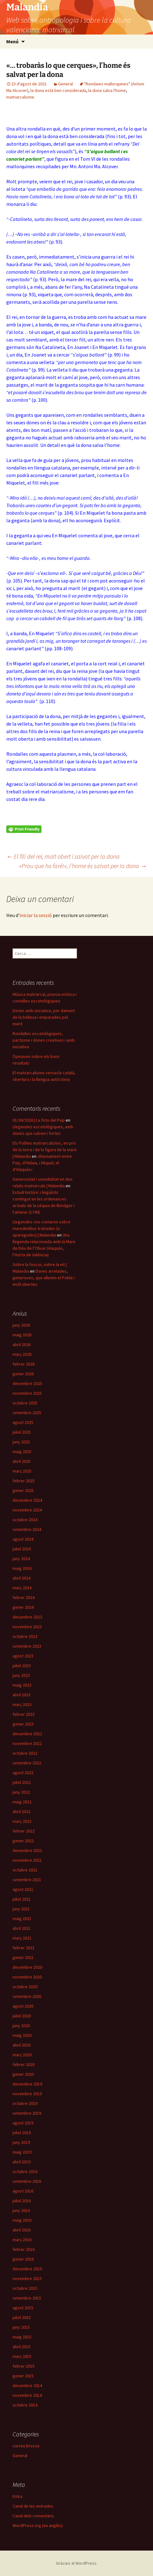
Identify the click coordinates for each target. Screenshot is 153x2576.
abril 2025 (21, 1461)
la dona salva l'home (107, 90)
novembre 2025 (27, 1393)
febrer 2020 (24, 2064)
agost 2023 (23, 1656)
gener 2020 (23, 2074)
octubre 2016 (25, 2171)
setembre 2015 (27, 2298)
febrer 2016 (24, 2249)
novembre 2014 (27, 2395)
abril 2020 (21, 2045)
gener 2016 (23, 2259)
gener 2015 (23, 2376)
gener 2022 (23, 1840)
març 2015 (22, 2356)
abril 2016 (21, 2230)
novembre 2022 (27, 1743)
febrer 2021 (24, 1948)
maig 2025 (22, 1451)
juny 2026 (21, 1325)
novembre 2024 (27, 1510)
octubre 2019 (25, 2103)
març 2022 (22, 1821)
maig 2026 (22, 1335)
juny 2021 (21, 1909)
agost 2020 (23, 2006)
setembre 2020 (27, 1996)
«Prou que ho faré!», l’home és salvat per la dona (83, 866)
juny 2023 (21, 1675)
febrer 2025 (24, 1481)
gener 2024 (23, 1607)
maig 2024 (22, 1568)
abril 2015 (21, 2346)
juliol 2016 (22, 2200)
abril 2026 (21, 1344)
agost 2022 (23, 1772)
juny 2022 (21, 1792)
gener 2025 (23, 1490)
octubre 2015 (25, 2288)
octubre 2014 (25, 2405)
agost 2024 (23, 1539)
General (65, 84)
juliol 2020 (22, 2016)
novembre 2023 (27, 1626)
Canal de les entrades (33, 2506)
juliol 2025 (22, 1432)
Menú (12, 41)
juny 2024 (21, 1558)
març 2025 (22, 1471)
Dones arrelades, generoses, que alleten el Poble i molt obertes (44, 1277)
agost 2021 (23, 1889)
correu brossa (26, 2446)
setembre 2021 (27, 1879)
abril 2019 (21, 2162)
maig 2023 (22, 1685)
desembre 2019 (27, 2084)
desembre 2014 (27, 2385)
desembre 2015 (27, 2269)
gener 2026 (23, 1374)
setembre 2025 (27, 1412)
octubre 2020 (25, 1986)
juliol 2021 (22, 1899)
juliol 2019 (22, 2132)
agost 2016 (23, 2191)
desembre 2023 (27, 1617)
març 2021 (22, 1938)
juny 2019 (21, 2142)
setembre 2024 (27, 1529)
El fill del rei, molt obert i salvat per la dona (63, 856)
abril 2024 (21, 1578)
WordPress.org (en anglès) (38, 2525)
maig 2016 (22, 2220)
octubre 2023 (25, 1636)
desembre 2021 (27, 1850)
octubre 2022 (25, 1753)
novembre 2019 (27, 2093)
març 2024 (22, 1588)
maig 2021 (22, 1918)
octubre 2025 (25, 1403)
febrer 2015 (24, 2366)
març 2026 (22, 1354)
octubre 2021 (25, 1870)
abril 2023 (21, 1695)
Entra (17, 2496)
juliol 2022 (22, 1782)
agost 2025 (23, 1422)
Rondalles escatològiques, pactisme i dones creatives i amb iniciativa (44, 1040)
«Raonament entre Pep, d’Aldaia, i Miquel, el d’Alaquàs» (42, 1162)
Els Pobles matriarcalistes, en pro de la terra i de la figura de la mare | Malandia (45, 1149)
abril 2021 (21, 1928)
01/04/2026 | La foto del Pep (39, 1120)
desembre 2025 (27, 1383)
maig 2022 (22, 1802)
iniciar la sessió (35, 915)
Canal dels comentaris (33, 2516)
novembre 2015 (27, 2278)
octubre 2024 (25, 1519)
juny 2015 (21, 2327)
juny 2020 (21, 2025)
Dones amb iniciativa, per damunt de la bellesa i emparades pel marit (44, 1017)
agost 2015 (23, 2307)
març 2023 (22, 1704)
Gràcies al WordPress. (76, 2563)
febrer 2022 (24, 1831)
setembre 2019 (27, 2113)
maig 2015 (22, 2337)
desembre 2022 (27, 1733)
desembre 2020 (27, 1967)
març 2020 (22, 2055)
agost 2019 (23, 2123)
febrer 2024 (24, 1597)
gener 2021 (23, 1957)
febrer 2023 (24, 1714)
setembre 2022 (27, 1763)
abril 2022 (21, 1811)
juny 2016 (21, 2210)
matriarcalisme (20, 97)
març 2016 (22, 2239)
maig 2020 (22, 2035)
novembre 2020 (27, 1977)
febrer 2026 (24, 1364)
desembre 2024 (27, 1500)
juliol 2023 (22, 1665)
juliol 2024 (22, 1549)
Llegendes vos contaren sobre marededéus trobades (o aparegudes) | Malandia (41, 1228)
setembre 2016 (27, 2181)
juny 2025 (21, 1442)
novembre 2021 (27, 1860)
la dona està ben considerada (58, 90)
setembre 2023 (27, 1646)
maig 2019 (22, 2152)
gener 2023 (23, 1724)
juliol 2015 (22, 2317)
